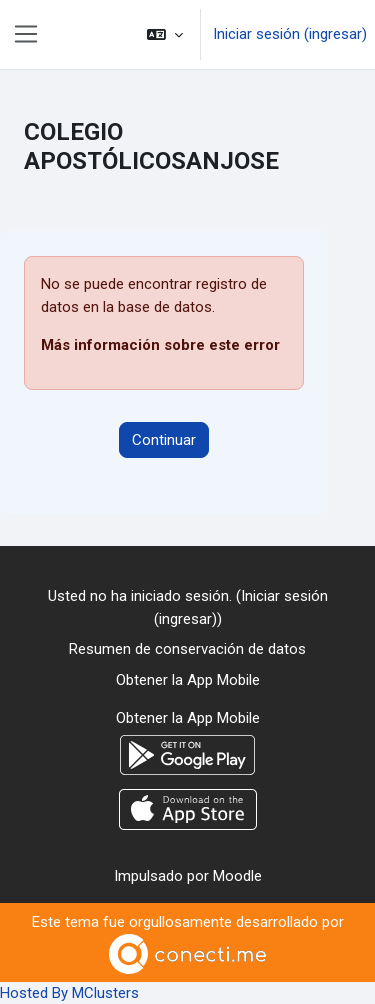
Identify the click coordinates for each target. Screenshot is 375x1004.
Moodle (237, 876)
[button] (165, 34)
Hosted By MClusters (69, 993)
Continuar (164, 440)
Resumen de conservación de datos (187, 649)
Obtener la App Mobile (188, 680)
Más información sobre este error (160, 345)
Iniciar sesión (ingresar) (290, 34)
